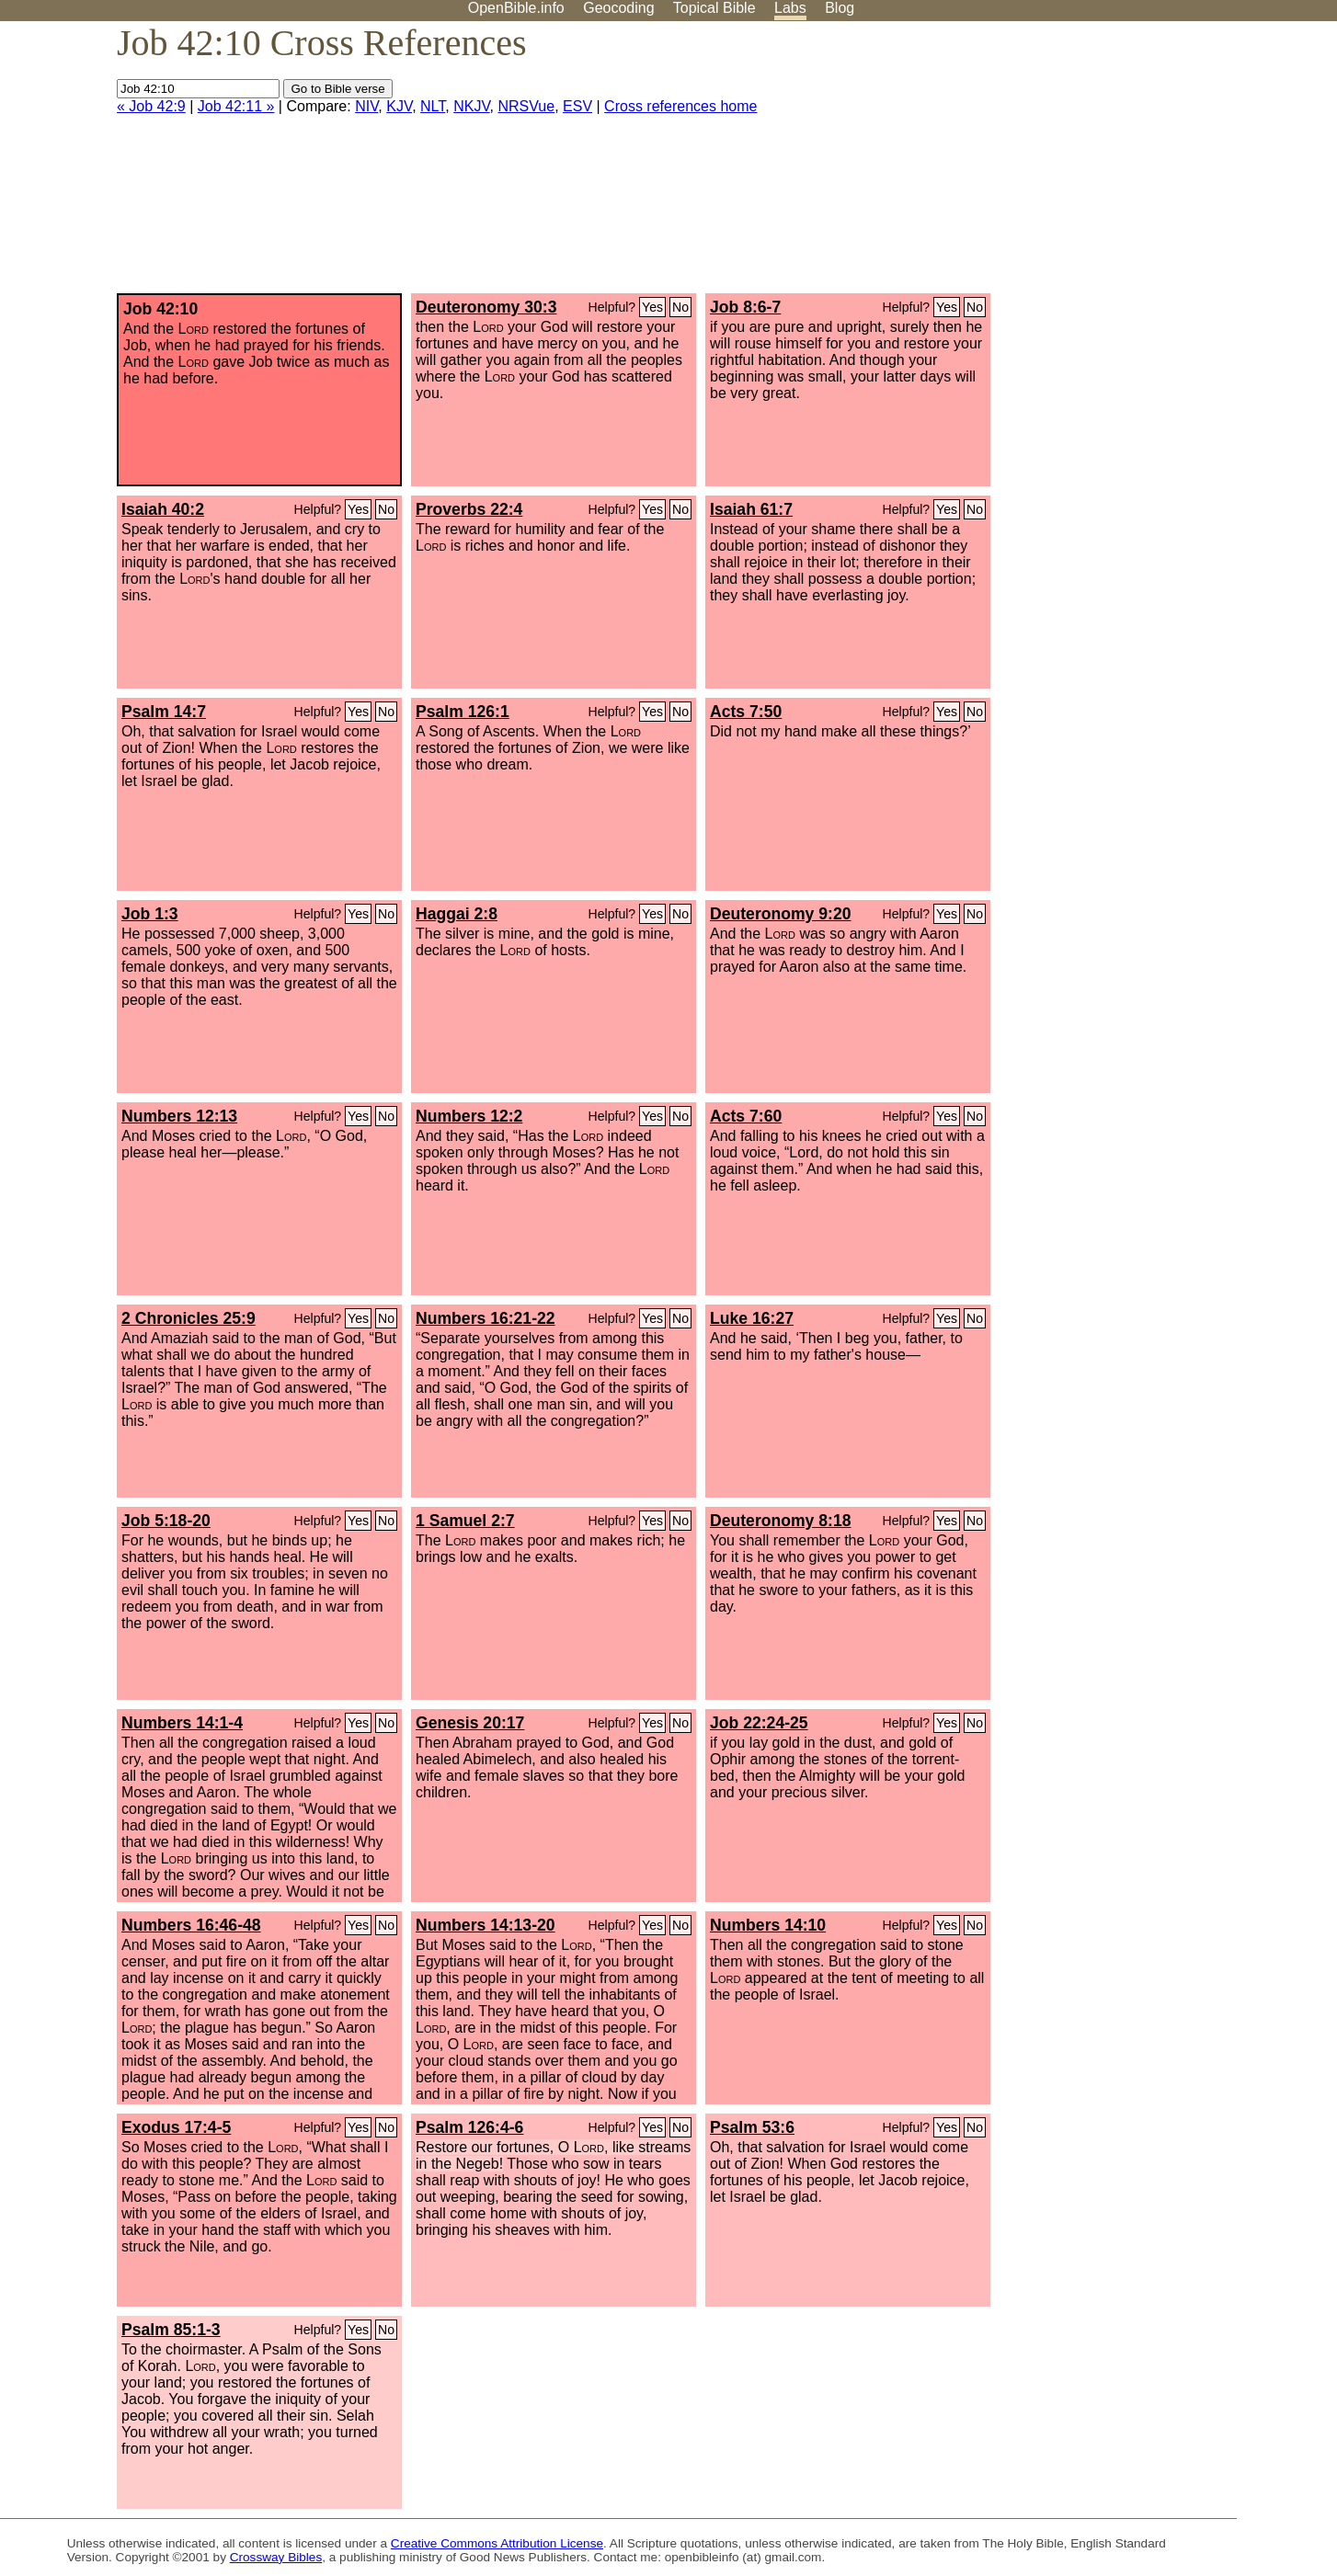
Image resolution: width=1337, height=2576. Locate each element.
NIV (366, 106)
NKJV (471, 106)
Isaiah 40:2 (162, 509)
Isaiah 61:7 (751, 509)
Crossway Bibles (276, 2557)
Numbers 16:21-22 (485, 1318)
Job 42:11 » (236, 106)
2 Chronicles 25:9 (188, 1318)
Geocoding (618, 8)
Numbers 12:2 (469, 1116)
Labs (790, 8)
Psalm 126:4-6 (469, 2127)
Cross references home (680, 106)
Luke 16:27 (752, 1318)
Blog (839, 8)
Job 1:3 (149, 914)
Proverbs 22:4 (469, 509)
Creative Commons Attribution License (497, 2543)
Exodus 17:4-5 (176, 2127)
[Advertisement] (1151, 164)
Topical (714, 8)
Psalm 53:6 (752, 2127)
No (680, 307)
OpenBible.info (516, 8)
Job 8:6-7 (745, 307)
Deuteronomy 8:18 (780, 1520)
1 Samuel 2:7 (465, 1520)
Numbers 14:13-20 (485, 1925)
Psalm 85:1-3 (171, 2329)
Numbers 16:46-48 (191, 1925)
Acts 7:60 (746, 1116)
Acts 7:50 (746, 711)
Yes (652, 307)
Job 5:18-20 (166, 1520)
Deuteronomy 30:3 (486, 307)
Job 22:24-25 (759, 1723)
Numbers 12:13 (179, 1116)
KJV (399, 106)
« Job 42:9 (151, 106)
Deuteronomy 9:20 (780, 914)
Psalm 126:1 (462, 711)
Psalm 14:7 (163, 711)
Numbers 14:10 (768, 1925)
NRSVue (526, 106)
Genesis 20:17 (470, 1723)
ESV (577, 106)
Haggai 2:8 (456, 914)
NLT (432, 106)
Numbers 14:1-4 (182, 1723)
